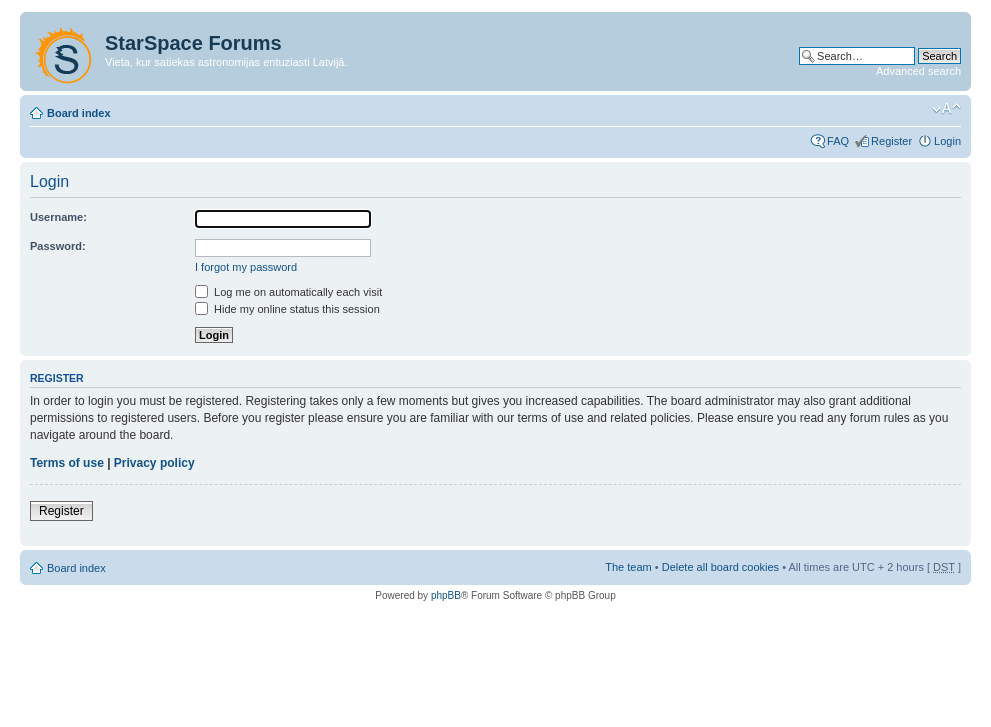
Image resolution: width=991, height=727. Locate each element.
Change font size (946, 109)
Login (947, 141)
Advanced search (918, 71)
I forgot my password (246, 267)
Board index (79, 113)
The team (628, 567)
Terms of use (67, 463)
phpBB (446, 595)
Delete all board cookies (720, 567)
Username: (58, 217)
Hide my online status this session (287, 309)
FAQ (838, 141)
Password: (58, 246)
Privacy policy (154, 463)
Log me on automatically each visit (288, 292)
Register (891, 141)
